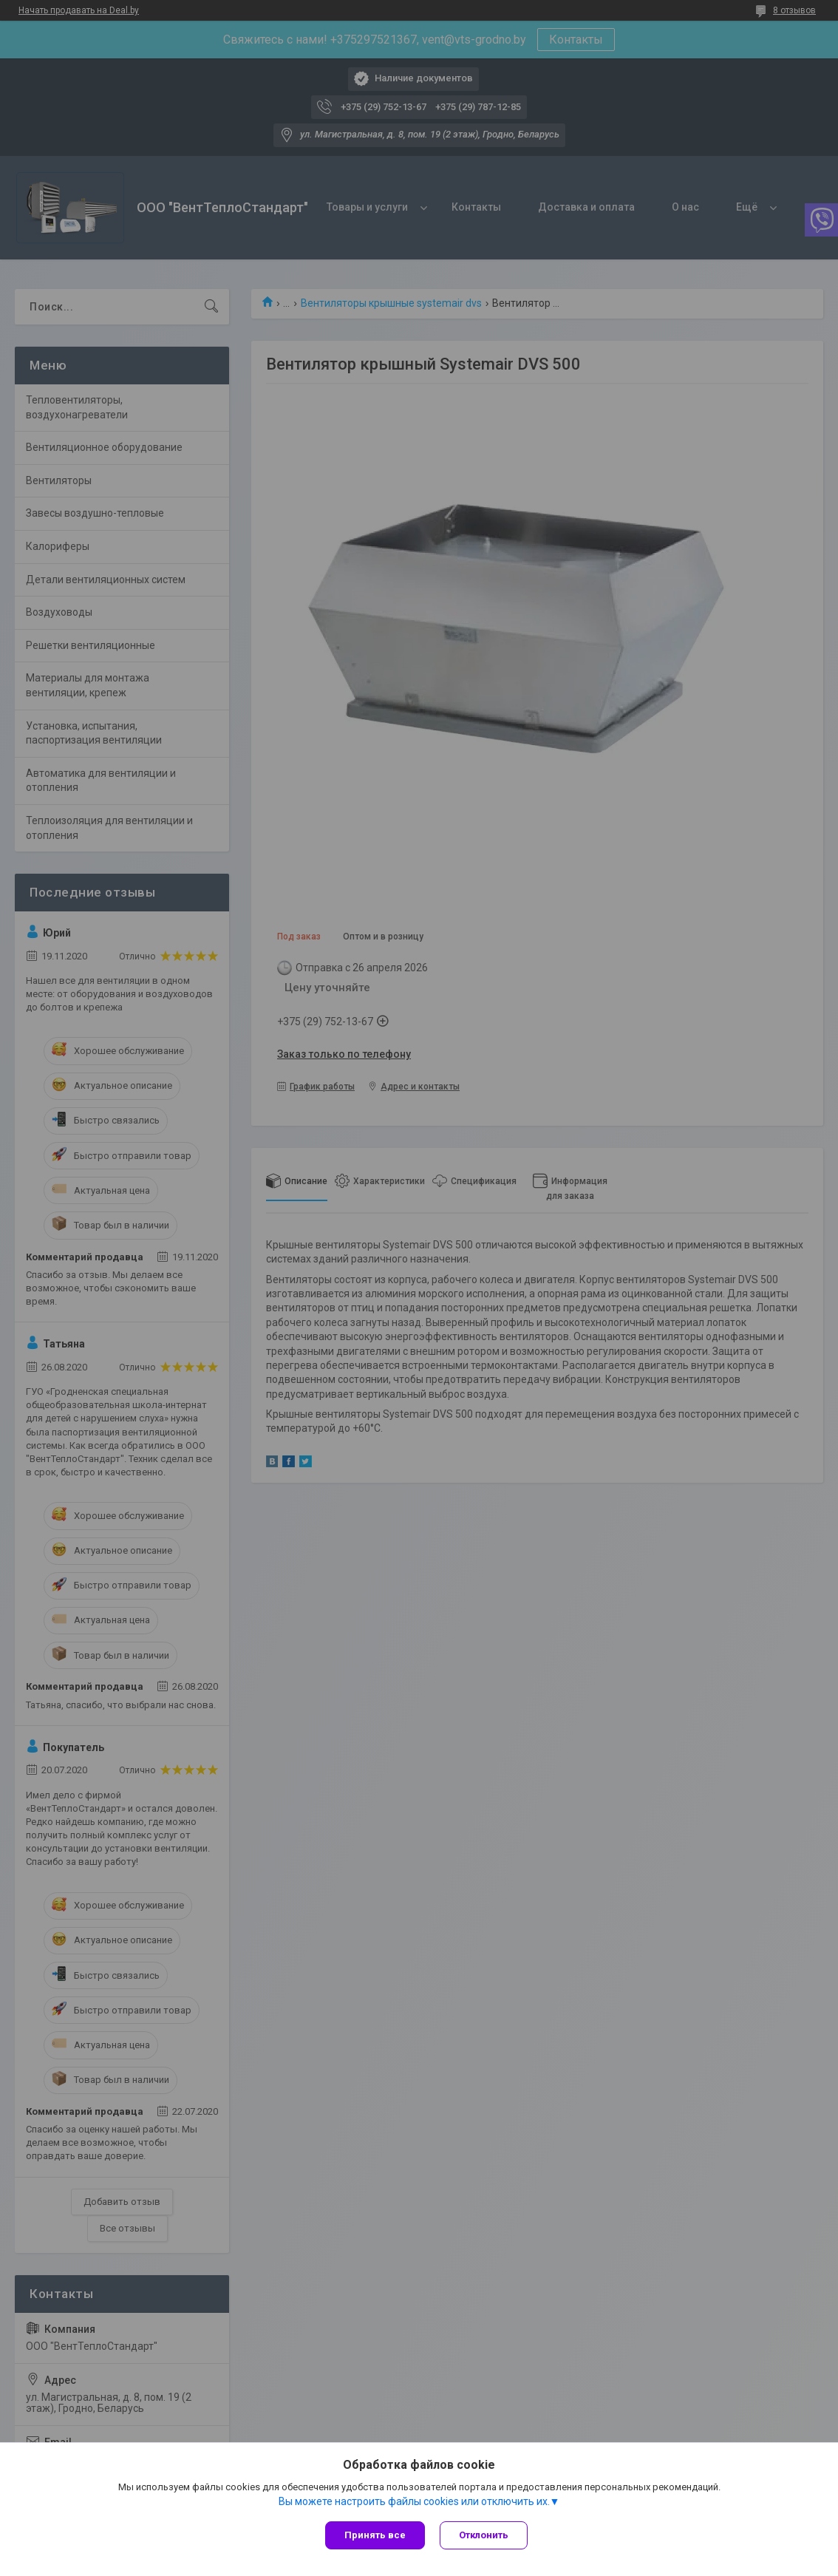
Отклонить (483, 2535)
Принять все (375, 2535)
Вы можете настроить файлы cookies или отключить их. (414, 2501)
